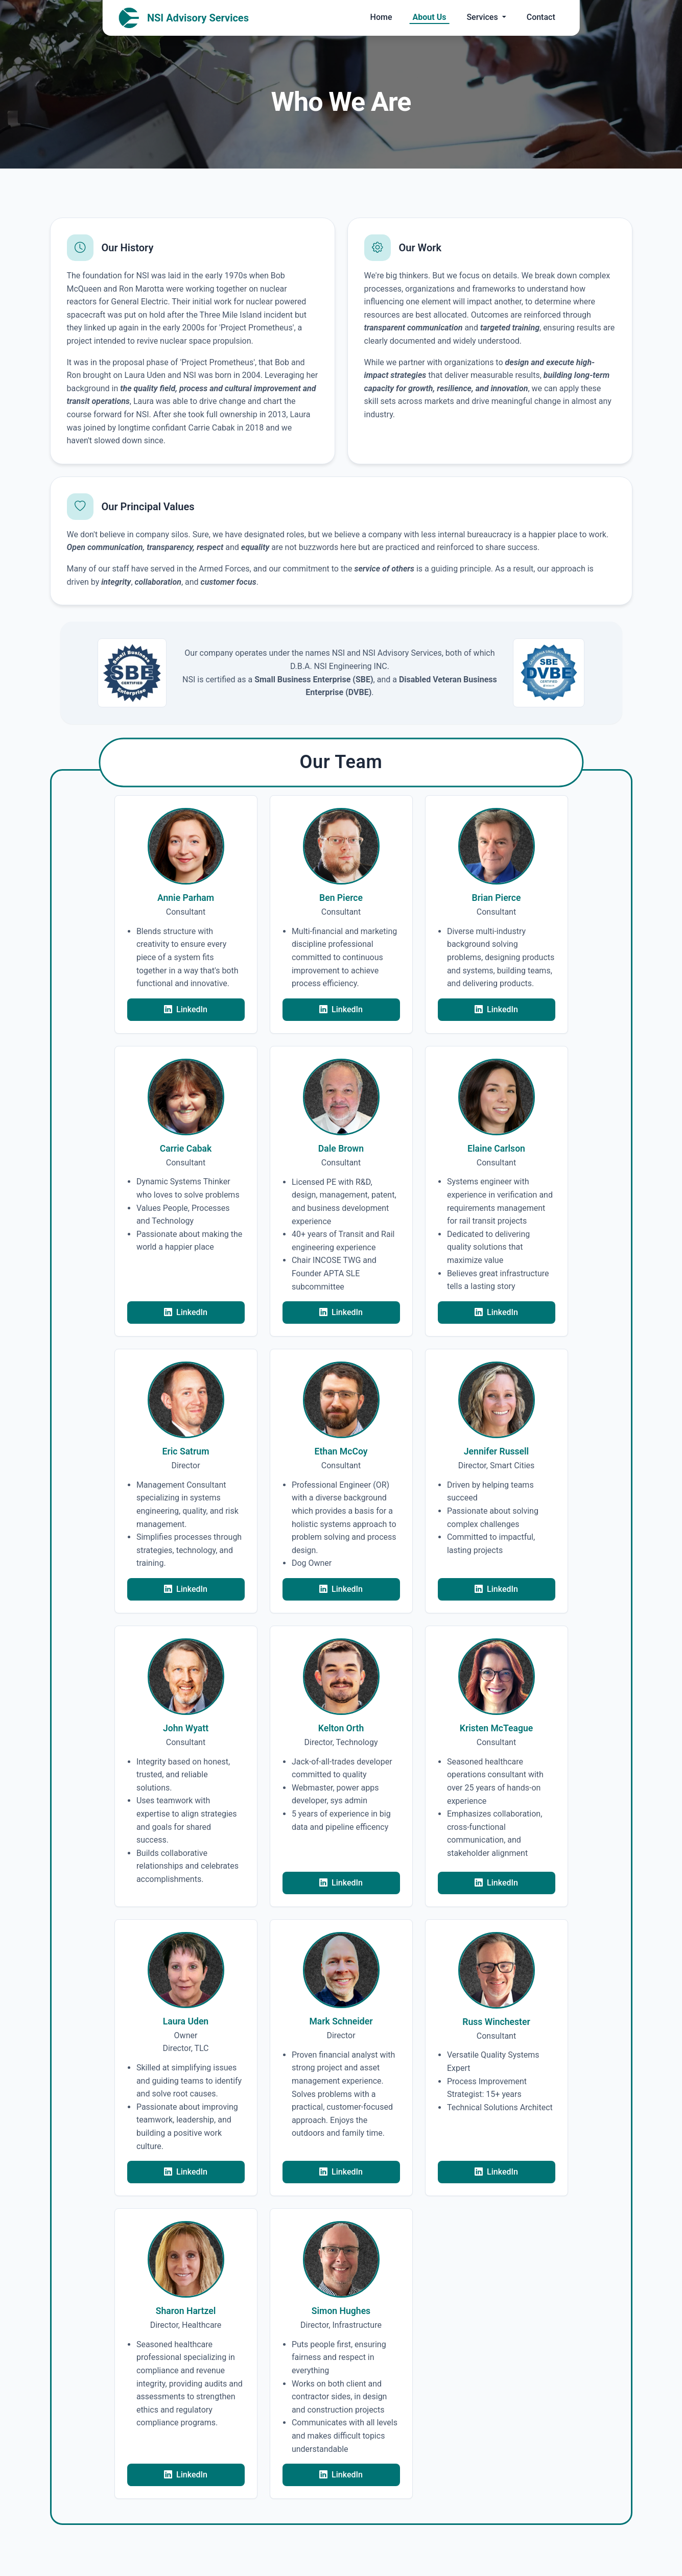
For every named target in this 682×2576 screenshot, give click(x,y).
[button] (185, 914)
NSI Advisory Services (184, 18)
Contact (541, 17)
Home (381, 17)
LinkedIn (185, 1009)
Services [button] (483, 17)
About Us (429, 17)
